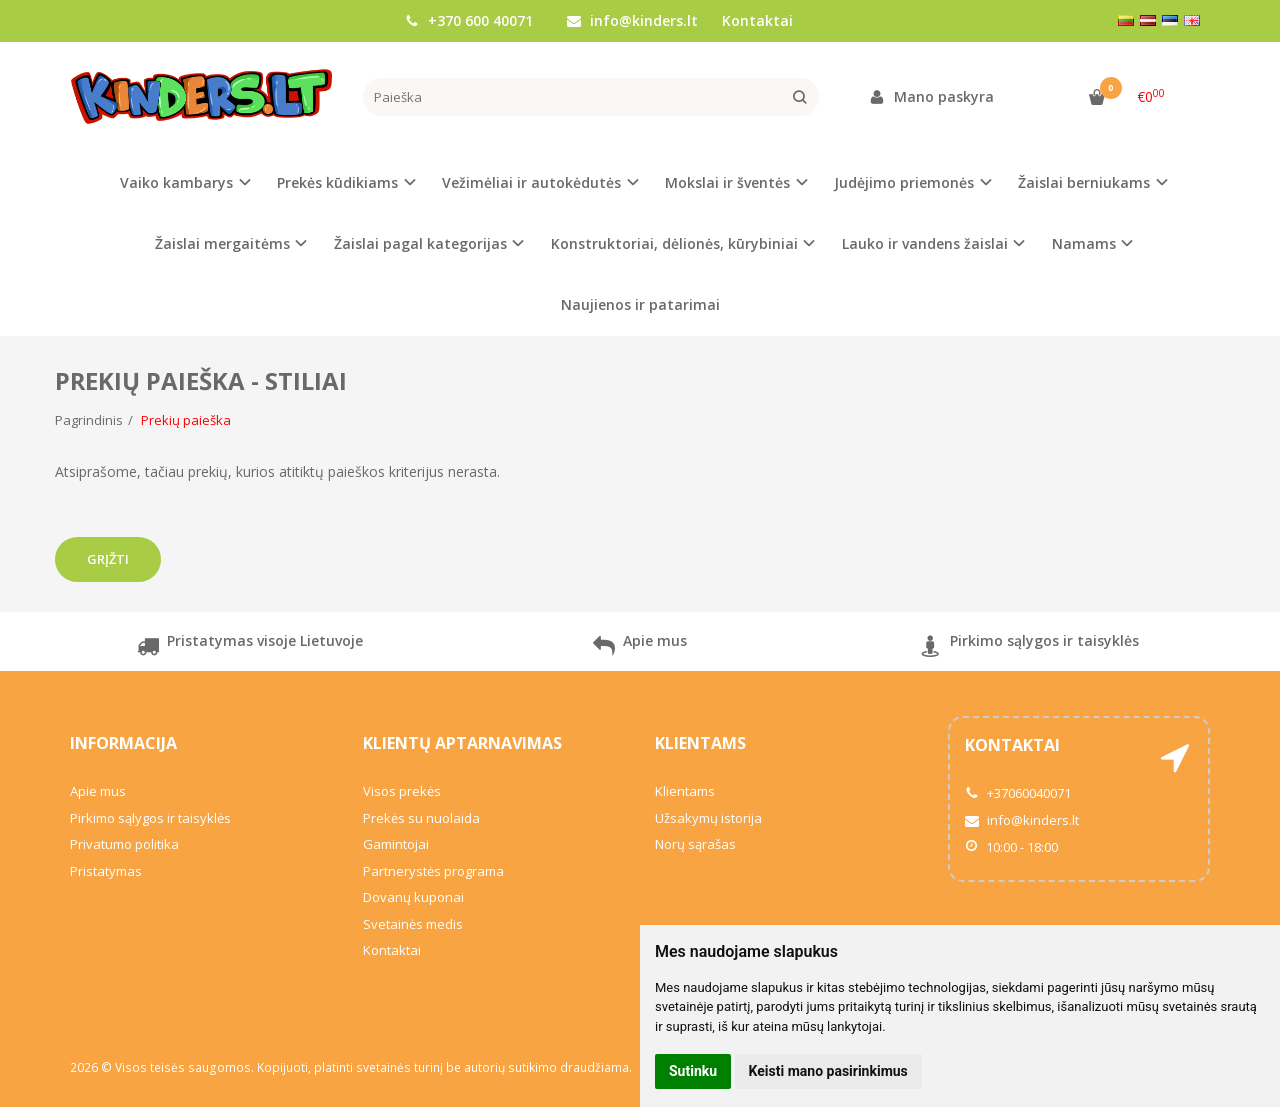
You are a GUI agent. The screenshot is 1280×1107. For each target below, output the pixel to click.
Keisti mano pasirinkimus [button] (828, 1071)
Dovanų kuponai (413, 897)
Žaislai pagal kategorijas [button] (420, 243)
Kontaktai (757, 20)
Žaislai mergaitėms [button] (222, 243)
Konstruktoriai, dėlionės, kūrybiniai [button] (674, 243)
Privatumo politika (124, 844)
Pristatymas (106, 871)
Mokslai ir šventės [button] (727, 182)
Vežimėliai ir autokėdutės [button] (531, 182)
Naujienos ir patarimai (640, 304)
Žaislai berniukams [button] (1084, 182)
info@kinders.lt (632, 20)
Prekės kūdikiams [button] (337, 182)
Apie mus (640, 648)
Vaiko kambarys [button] (176, 182)
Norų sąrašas (695, 844)
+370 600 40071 (469, 20)
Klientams (700, 743)
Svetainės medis (413, 924)
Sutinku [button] (693, 1071)
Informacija (123, 743)
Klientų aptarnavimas (462, 743)
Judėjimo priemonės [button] (904, 182)
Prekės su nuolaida (421, 818)
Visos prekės (402, 791)
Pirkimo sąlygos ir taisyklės (1029, 648)
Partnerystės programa (433, 871)
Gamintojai (396, 844)
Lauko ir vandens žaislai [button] (925, 243)
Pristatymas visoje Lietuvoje (250, 648)
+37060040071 (1018, 793)
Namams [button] (1084, 243)
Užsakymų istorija (708, 818)
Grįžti (108, 559)
